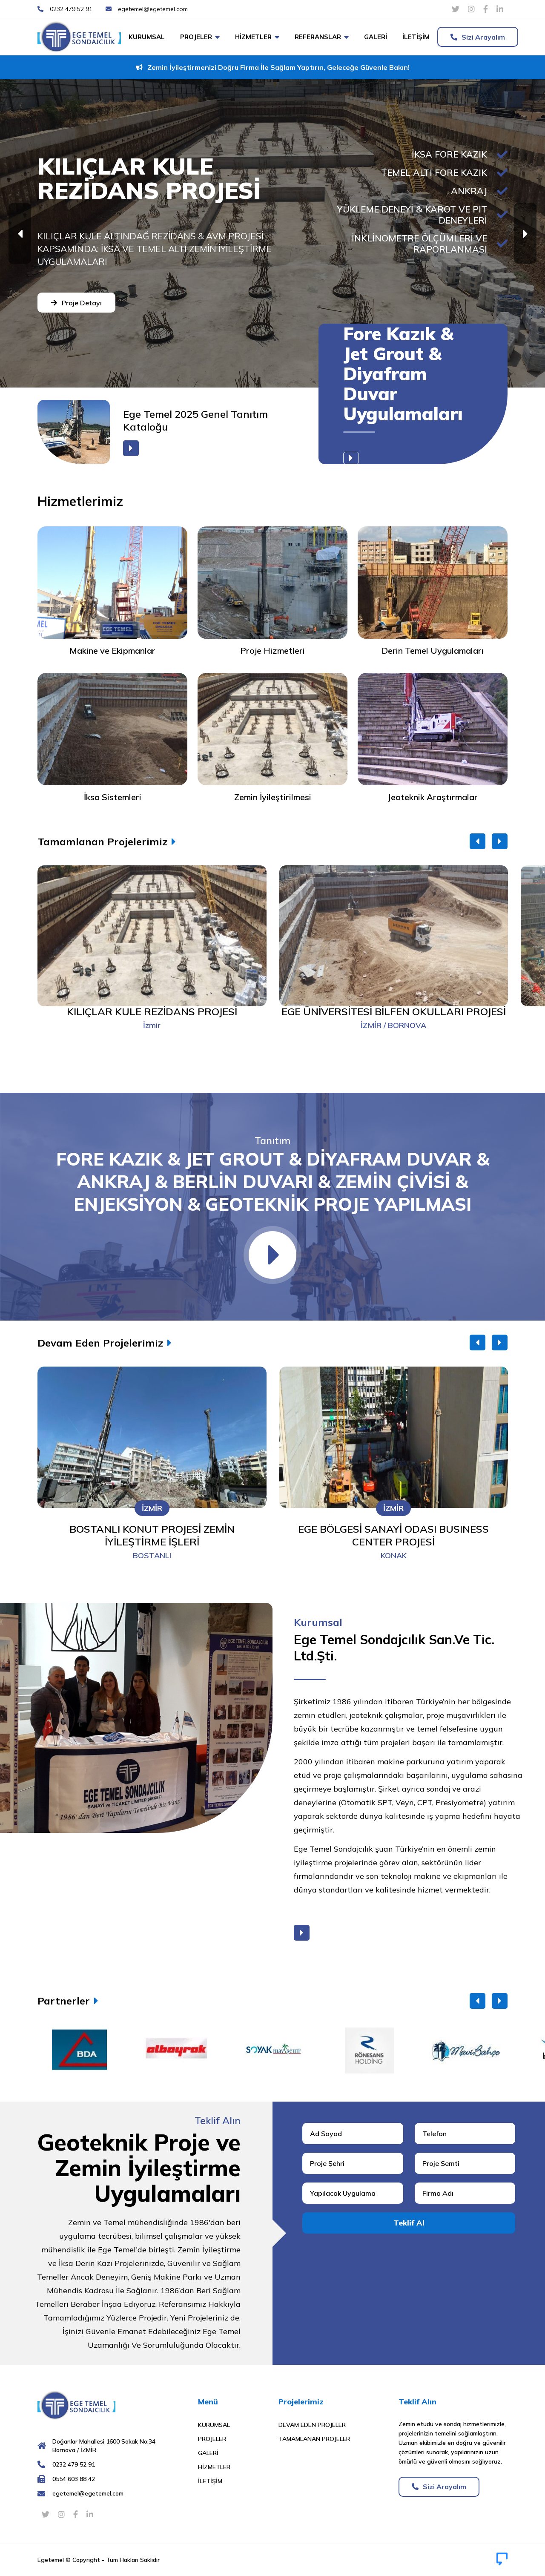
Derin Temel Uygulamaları (433, 650)
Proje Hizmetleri (272, 650)
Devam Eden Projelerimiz (100, 1342)
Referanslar (318, 37)
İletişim (416, 37)
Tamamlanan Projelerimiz (102, 841)
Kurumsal (147, 37)
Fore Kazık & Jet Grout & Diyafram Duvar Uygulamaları (403, 374)
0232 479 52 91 (73, 2464)
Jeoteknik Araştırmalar (432, 797)
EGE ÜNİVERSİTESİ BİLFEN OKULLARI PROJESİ (393, 1011)
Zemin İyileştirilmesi (272, 797)
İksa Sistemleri (112, 797)
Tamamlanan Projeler (314, 2439)
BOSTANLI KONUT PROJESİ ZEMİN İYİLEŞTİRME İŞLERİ (152, 1535)
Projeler (196, 37)
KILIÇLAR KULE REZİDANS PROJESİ (152, 1011)
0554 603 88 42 (73, 2479)
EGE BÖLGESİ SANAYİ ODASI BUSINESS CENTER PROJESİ (393, 1535)
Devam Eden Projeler (312, 2425)
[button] (525, 233)
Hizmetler (253, 37)
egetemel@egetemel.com (87, 2493)
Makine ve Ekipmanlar (112, 650)
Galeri (375, 37)
